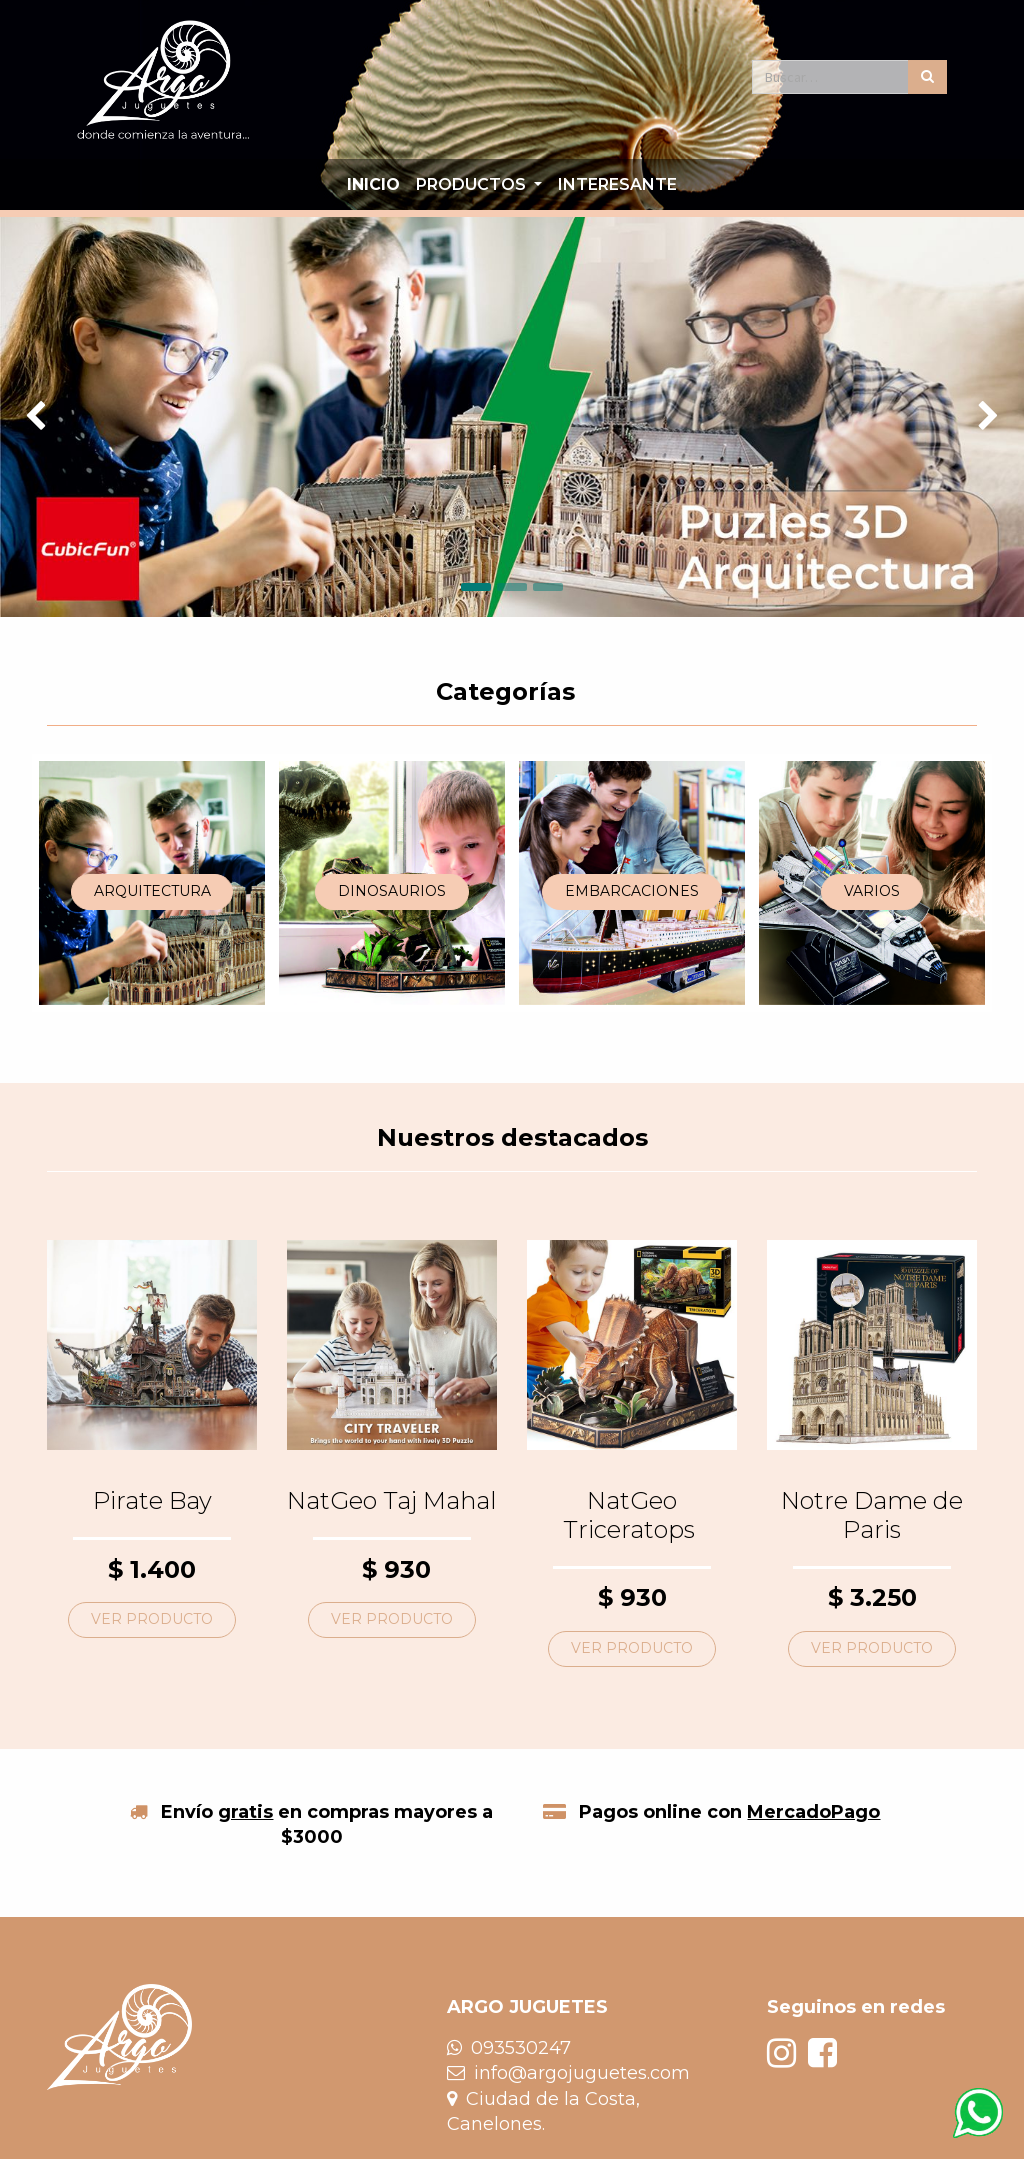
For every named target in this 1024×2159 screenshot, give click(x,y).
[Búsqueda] (927, 77)
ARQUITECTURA (152, 891)
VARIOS (872, 891)
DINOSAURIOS (392, 891)
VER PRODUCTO (152, 1619)
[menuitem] (373, 185)
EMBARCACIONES (632, 891)
